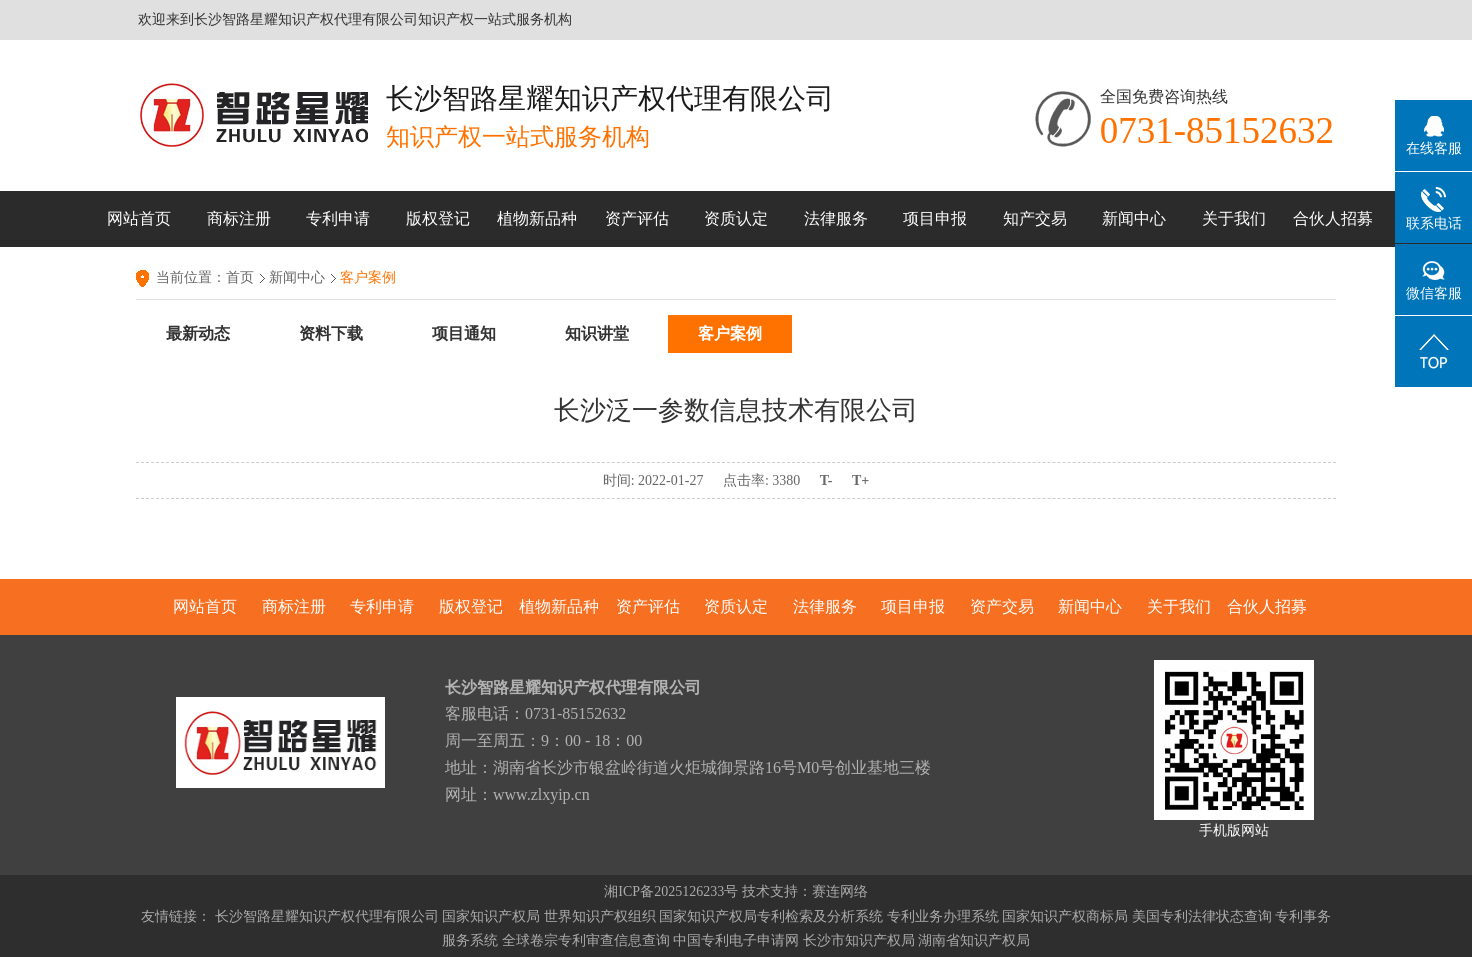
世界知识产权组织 (600, 916)
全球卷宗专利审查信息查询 (586, 940)
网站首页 (139, 218)
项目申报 (935, 218)
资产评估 (637, 218)
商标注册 (239, 218)
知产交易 (1035, 218)
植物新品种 (537, 218)
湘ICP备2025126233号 (671, 891)
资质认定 (736, 218)
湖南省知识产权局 (974, 940)
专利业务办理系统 (943, 916)
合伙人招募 (1333, 218)
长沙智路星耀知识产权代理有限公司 (327, 916)
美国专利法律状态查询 (1202, 916)
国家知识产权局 (491, 916)
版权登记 (438, 218)
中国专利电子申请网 (736, 940)
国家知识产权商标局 (1065, 916)
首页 (240, 277)
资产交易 (1002, 606)
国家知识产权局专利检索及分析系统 (771, 916)
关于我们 (1234, 218)
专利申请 (338, 218)
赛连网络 (840, 891)
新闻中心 (1134, 218)
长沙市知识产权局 (859, 940)
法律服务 (836, 218)
